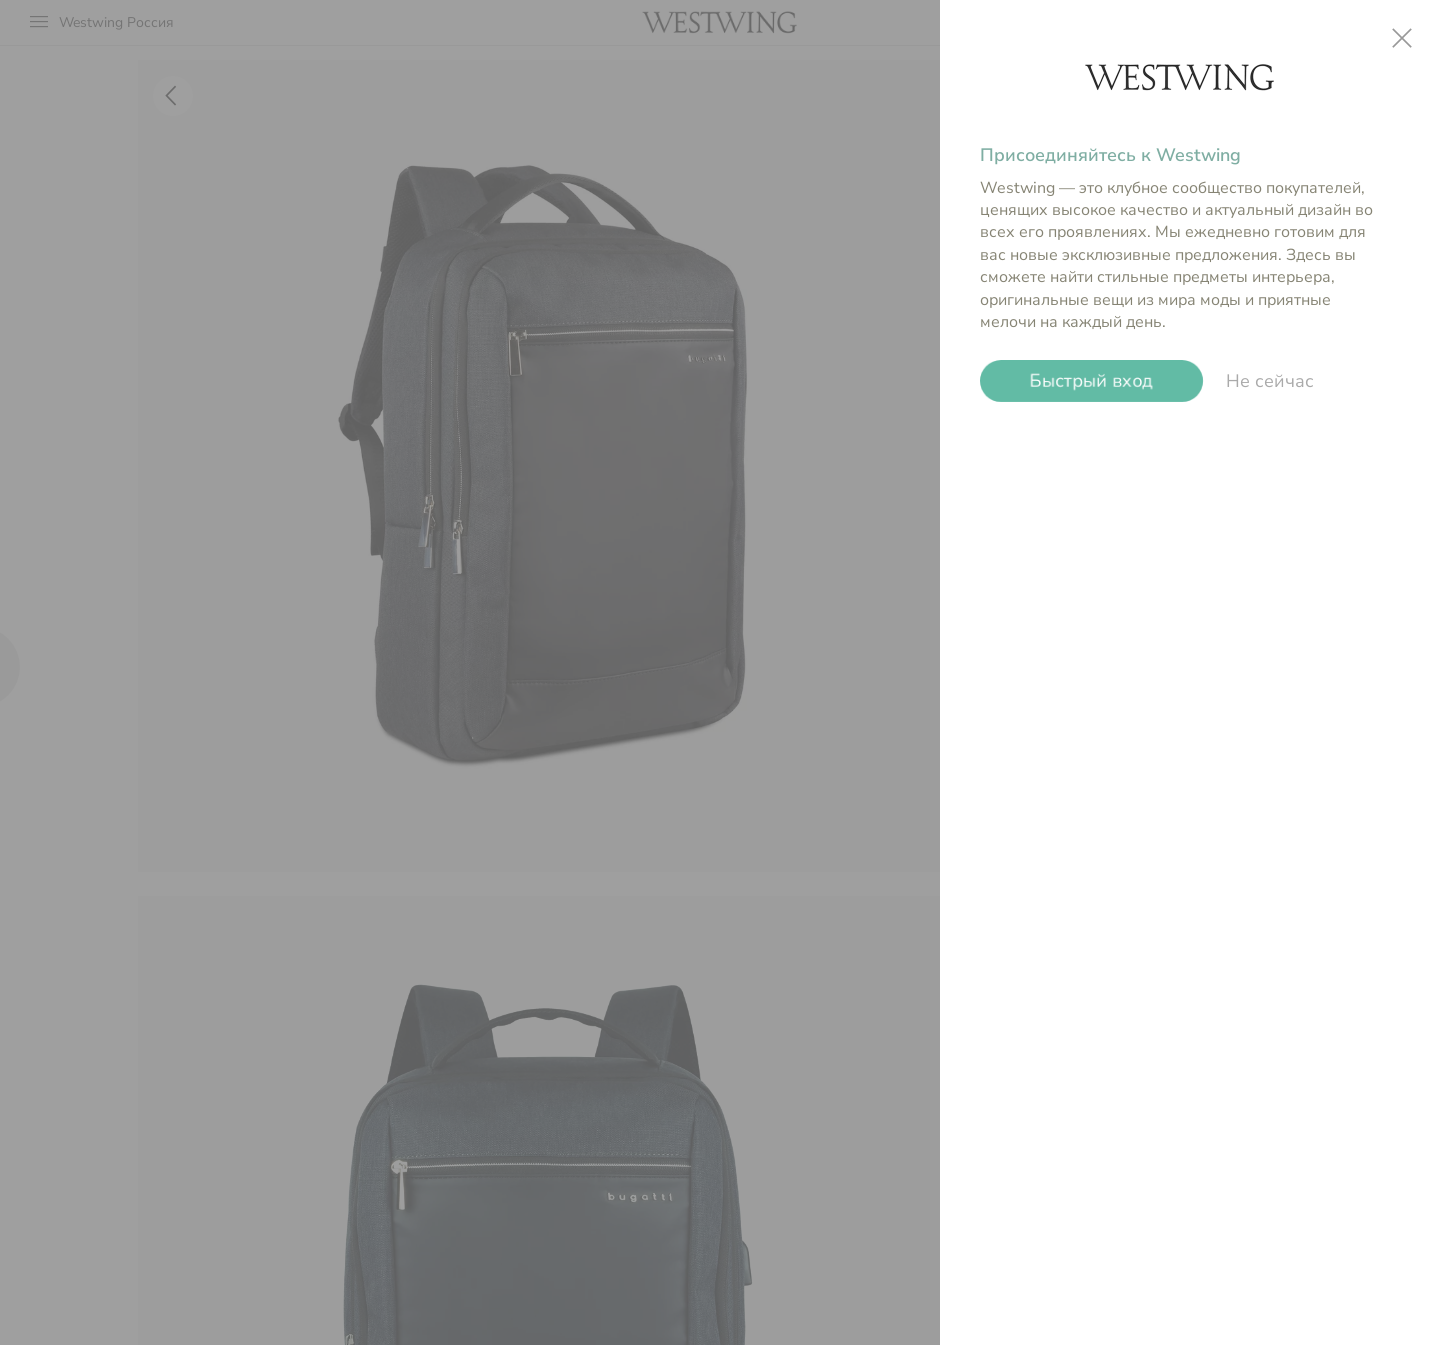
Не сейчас (1270, 381)
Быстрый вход (1091, 381)
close (1402, 38)
